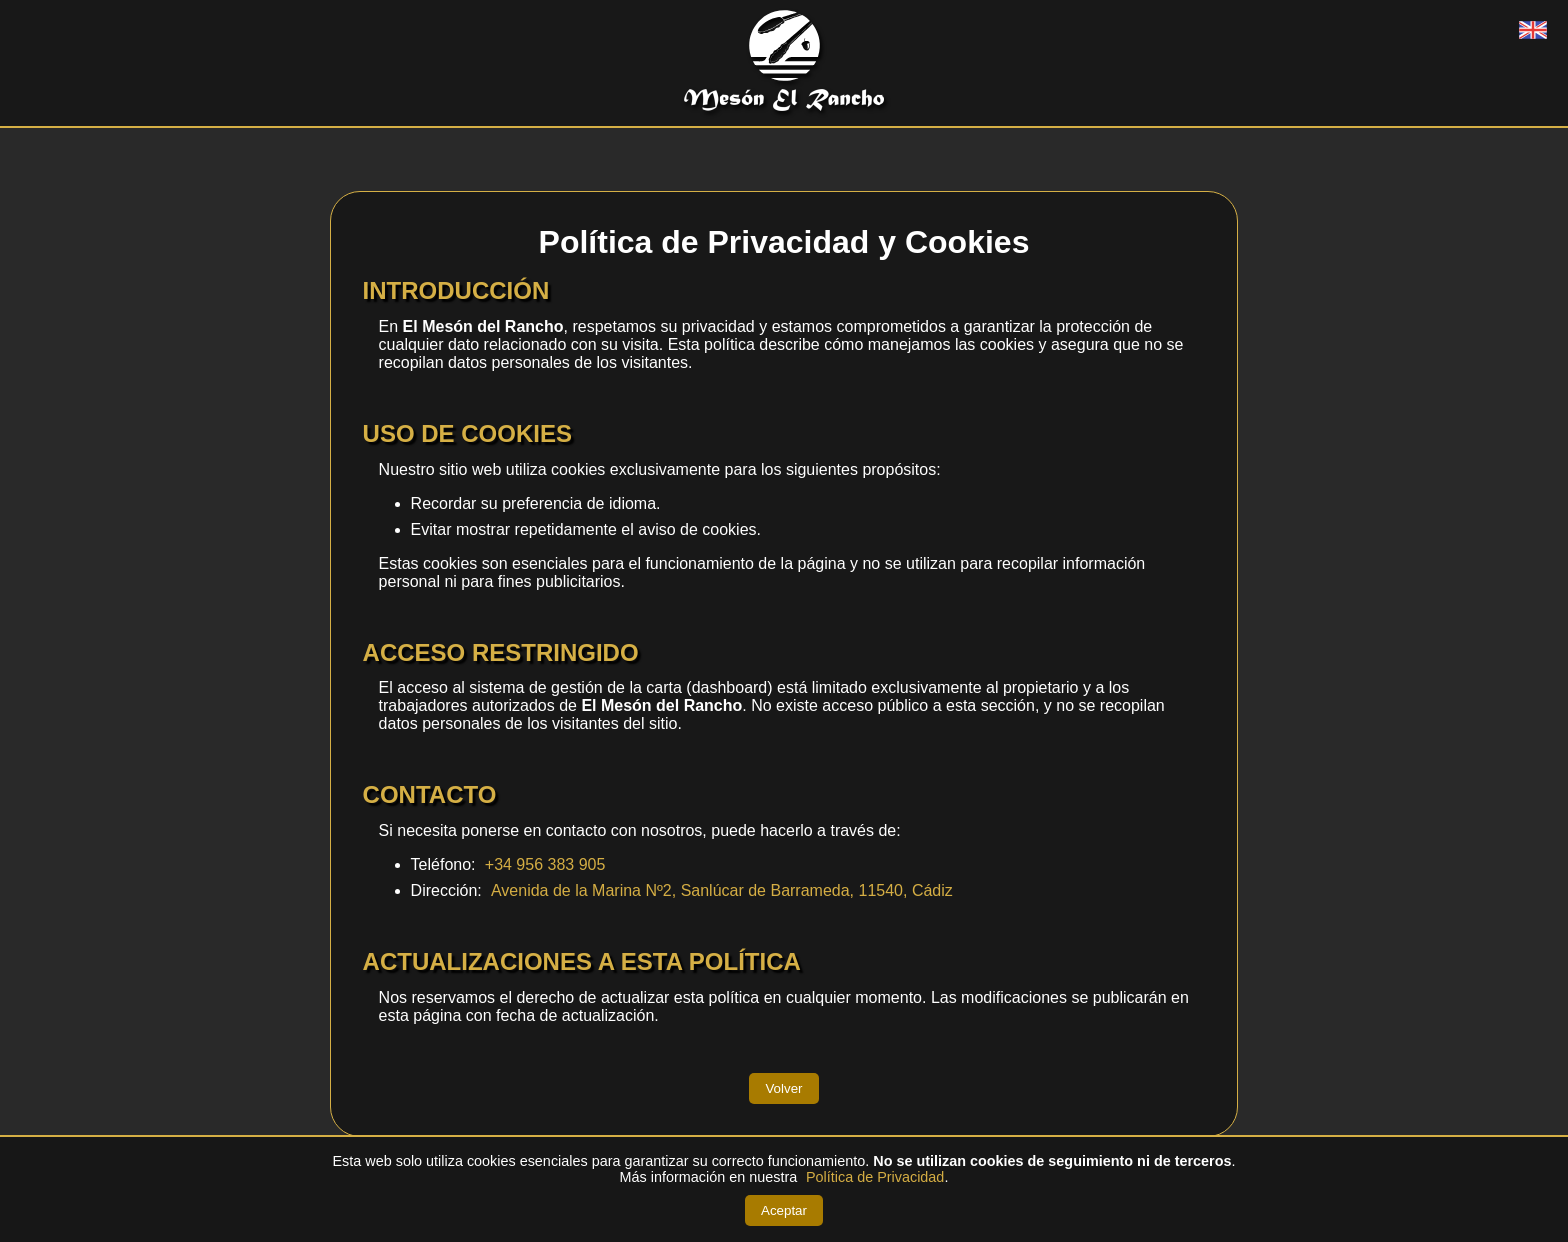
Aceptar (784, 1210)
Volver (783, 1088)
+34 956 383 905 (545, 864)
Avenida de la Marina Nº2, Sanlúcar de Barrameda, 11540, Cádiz (722, 890)
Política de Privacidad (875, 1177)
